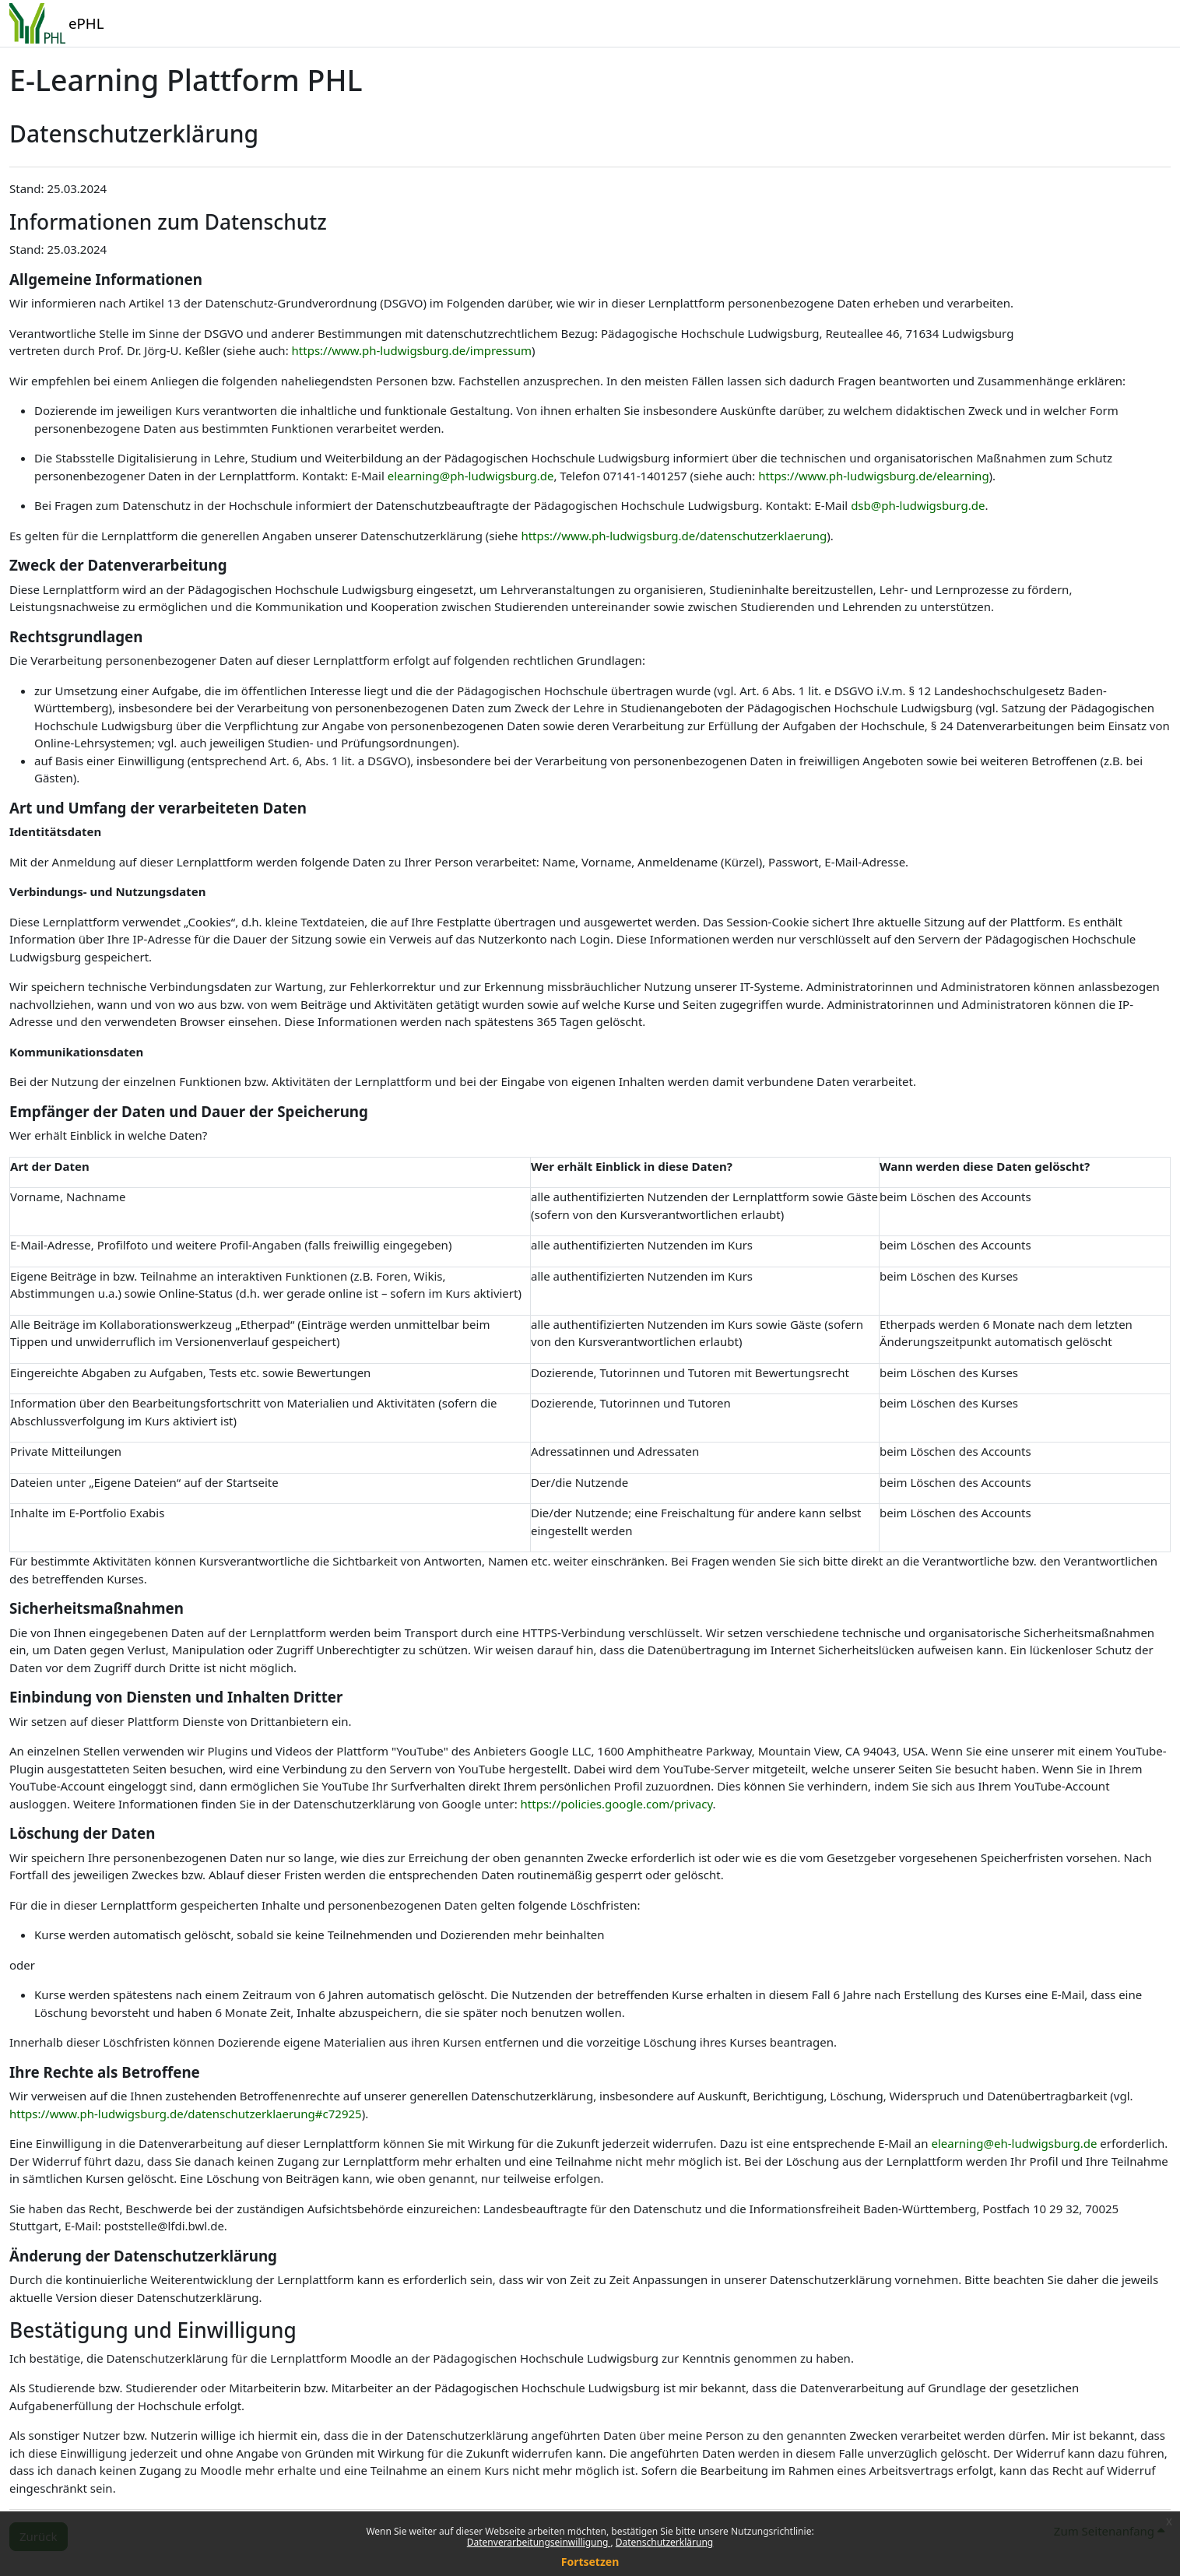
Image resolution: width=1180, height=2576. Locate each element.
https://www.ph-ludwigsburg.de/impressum (412, 350)
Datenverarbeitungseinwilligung (539, 2542)
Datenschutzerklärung (664, 2542)
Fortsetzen (590, 2561)
